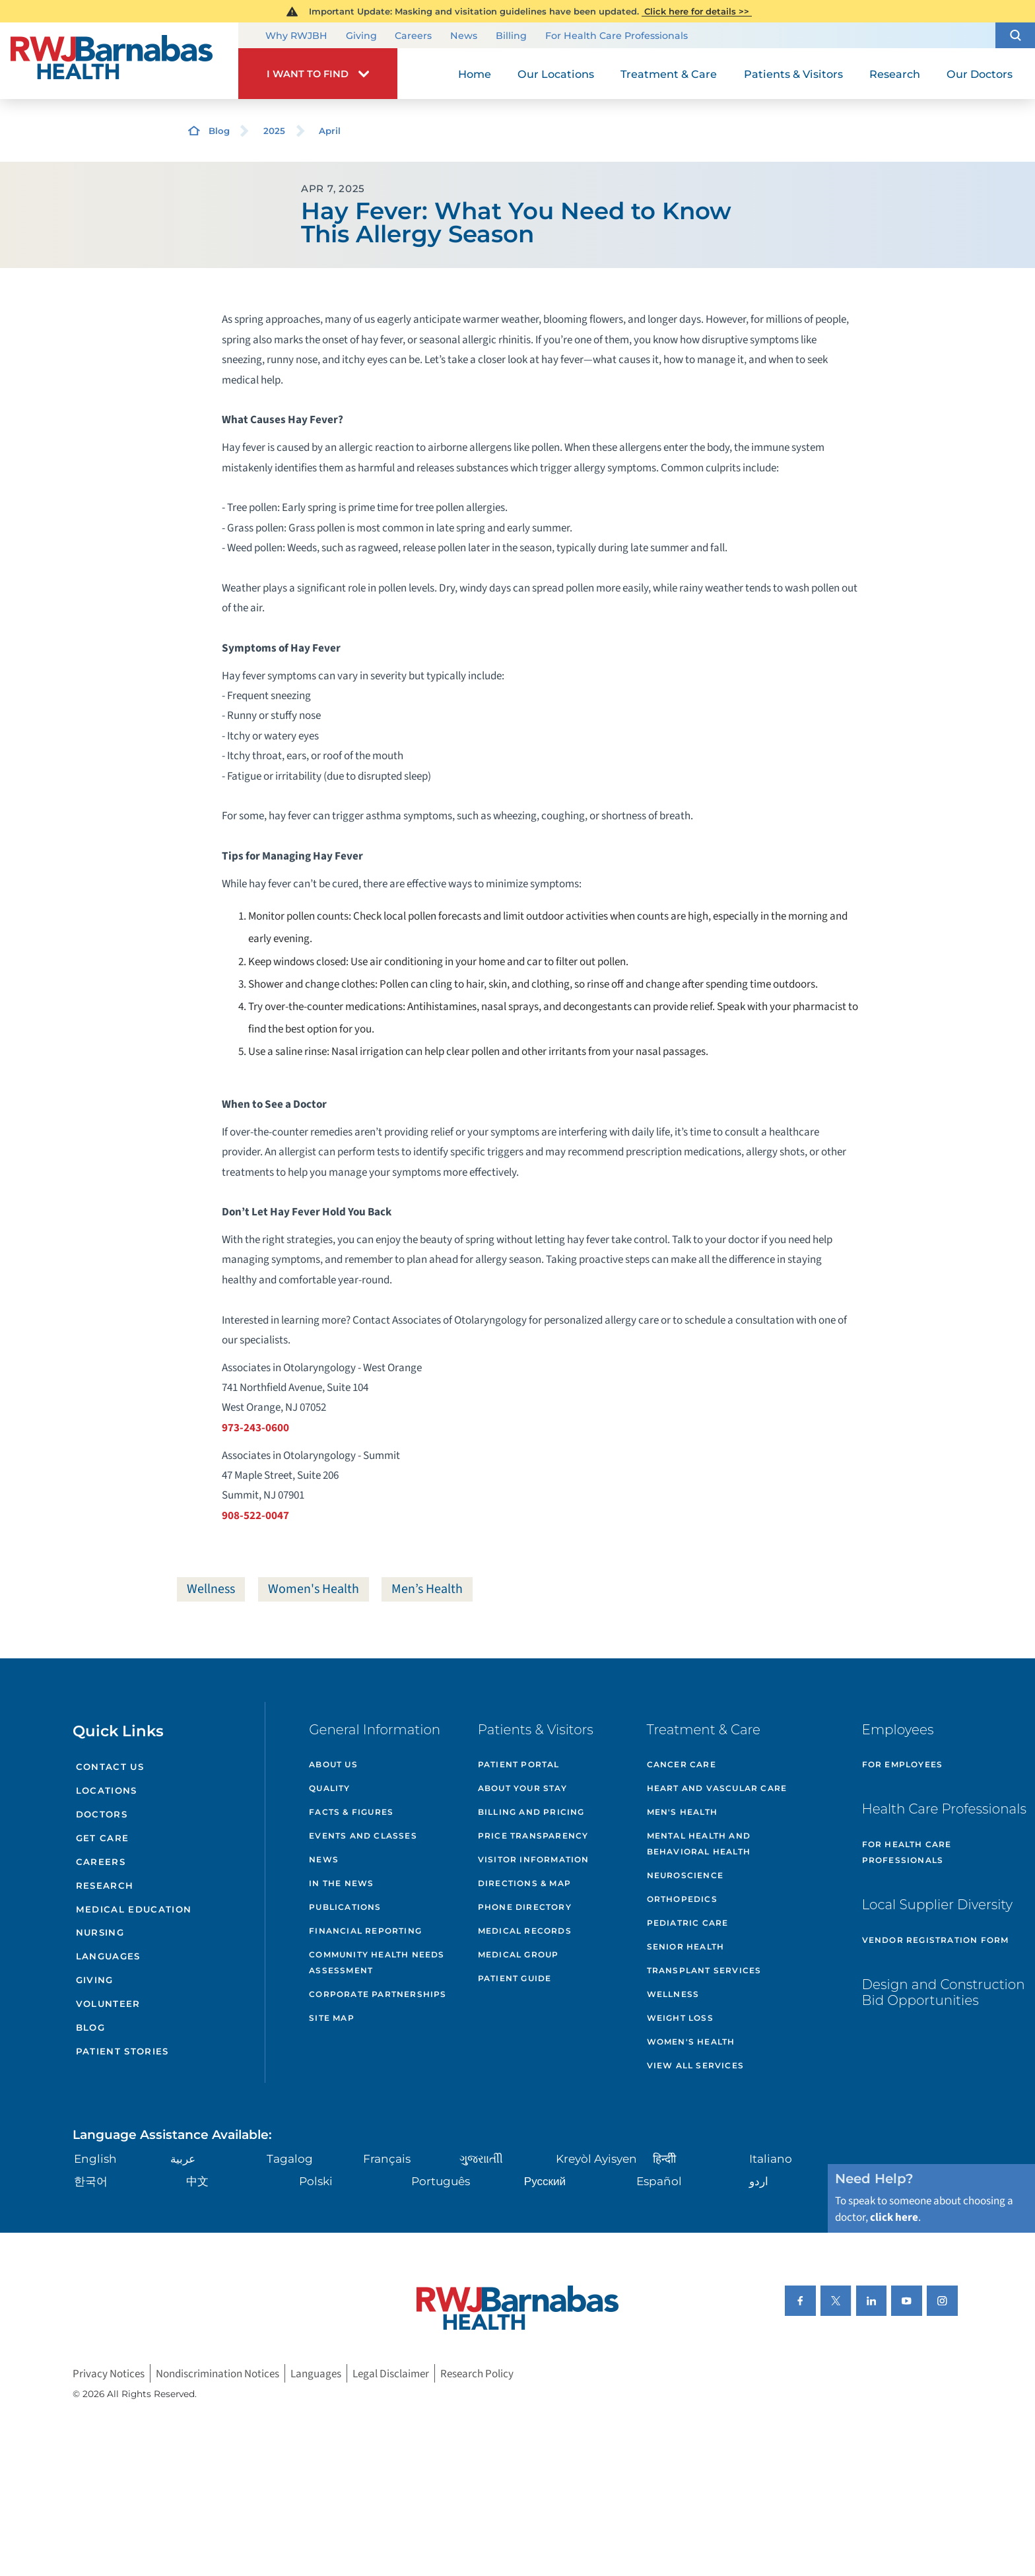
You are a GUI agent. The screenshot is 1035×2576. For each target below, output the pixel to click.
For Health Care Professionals (616, 36)
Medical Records (525, 1931)
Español (659, 2181)
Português (440, 2181)
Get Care (102, 1838)
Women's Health (313, 1589)
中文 (197, 2181)
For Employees (902, 1764)
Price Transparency (533, 1836)
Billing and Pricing (531, 1812)
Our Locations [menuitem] (556, 74)
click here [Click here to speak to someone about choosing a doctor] (894, 2217)
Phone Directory (525, 1907)
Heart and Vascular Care (717, 1788)
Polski (316, 2181)
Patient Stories (122, 2051)
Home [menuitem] (474, 74)
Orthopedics (682, 1899)
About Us (333, 1764)
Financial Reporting (365, 1931)
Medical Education (134, 1909)
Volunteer (108, 2003)
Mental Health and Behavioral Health (699, 1843)
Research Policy (477, 2373)
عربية (182, 2158)
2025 (274, 130)
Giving (361, 36)
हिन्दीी (664, 2158)
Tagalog (290, 2158)
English (95, 2158)
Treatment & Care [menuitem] (668, 74)
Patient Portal (519, 1764)
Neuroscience (685, 1875)
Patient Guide (515, 1978)
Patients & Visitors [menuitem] (793, 74)
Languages (108, 1956)
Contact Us (110, 1766)
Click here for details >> (697, 11)
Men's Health (682, 1812)
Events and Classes (363, 1836)
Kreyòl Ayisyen (596, 2158)
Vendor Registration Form (935, 1940)
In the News (341, 1883)
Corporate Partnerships (377, 1994)
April (330, 130)
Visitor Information (533, 1859)
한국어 (91, 2181)
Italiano (770, 2158)
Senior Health (686, 1946)
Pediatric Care (688, 1923)
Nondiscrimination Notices (217, 2373)
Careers (413, 36)
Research (105, 1885)
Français (387, 2158)
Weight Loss (680, 2018)
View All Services (695, 2065)
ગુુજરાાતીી (481, 2158)
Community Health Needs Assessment (376, 1962)
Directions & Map (524, 1883)
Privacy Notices (109, 2373)
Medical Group (518, 1954)
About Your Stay (522, 1788)
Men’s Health (427, 1589)
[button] (1015, 35)
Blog (219, 130)
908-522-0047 (255, 1515)
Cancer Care (681, 1764)
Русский (545, 2181)
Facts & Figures (351, 1812)
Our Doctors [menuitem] (980, 74)
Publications (345, 1907)
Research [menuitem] (894, 74)
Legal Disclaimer (390, 2373)
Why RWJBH (296, 36)
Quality (329, 1788)
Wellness (211, 1589)
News (463, 36)
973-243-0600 (255, 1427)
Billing (511, 36)
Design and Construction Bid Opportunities (943, 1992)
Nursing (100, 1932)
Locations (106, 1790)
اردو (758, 2181)
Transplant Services (704, 1970)
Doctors (101, 1814)
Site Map (331, 2018)
